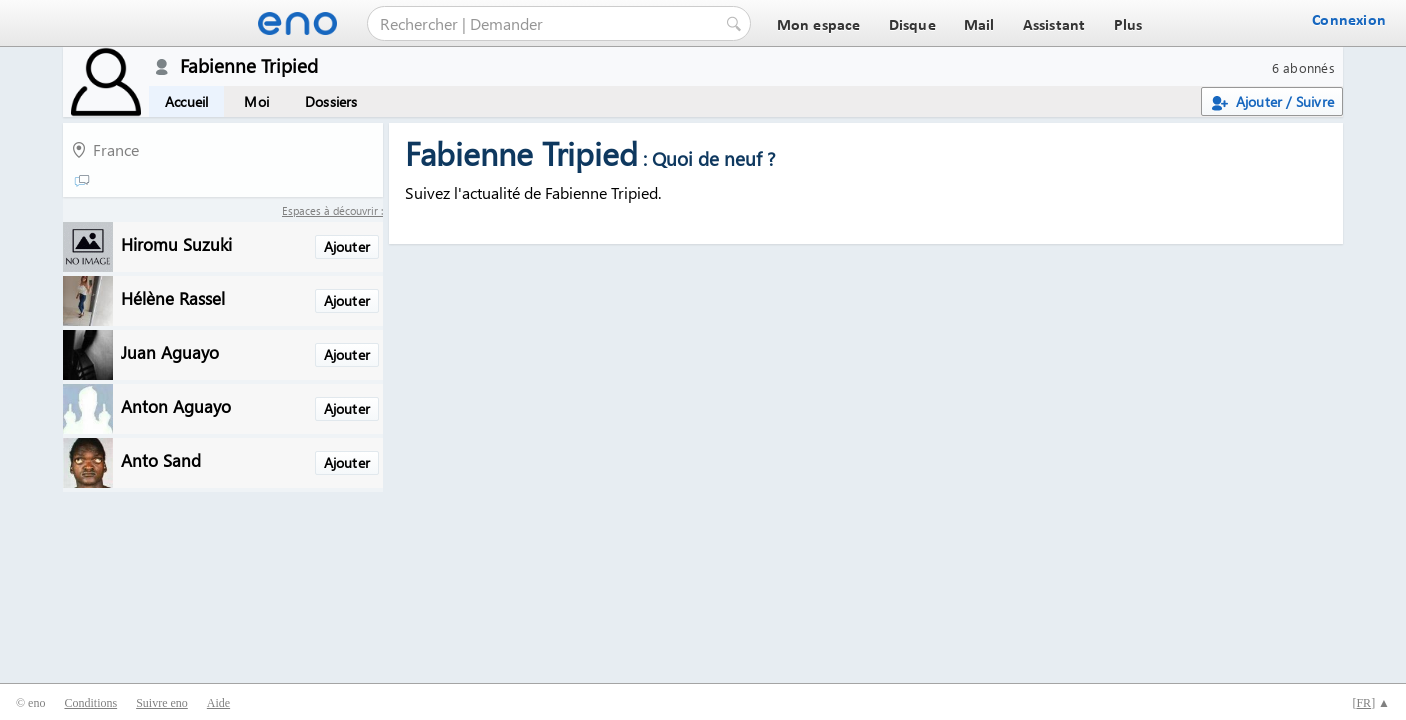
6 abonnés (1303, 67)
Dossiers (331, 101)
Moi (256, 101)
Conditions (90, 703)
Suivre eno (162, 703)
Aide (218, 703)
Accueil (186, 101)
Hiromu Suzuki (176, 243)
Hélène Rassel (173, 297)
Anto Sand (161, 459)
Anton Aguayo (176, 405)
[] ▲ (1371, 703)
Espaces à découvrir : (332, 210)
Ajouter (347, 246)
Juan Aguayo (170, 351)
